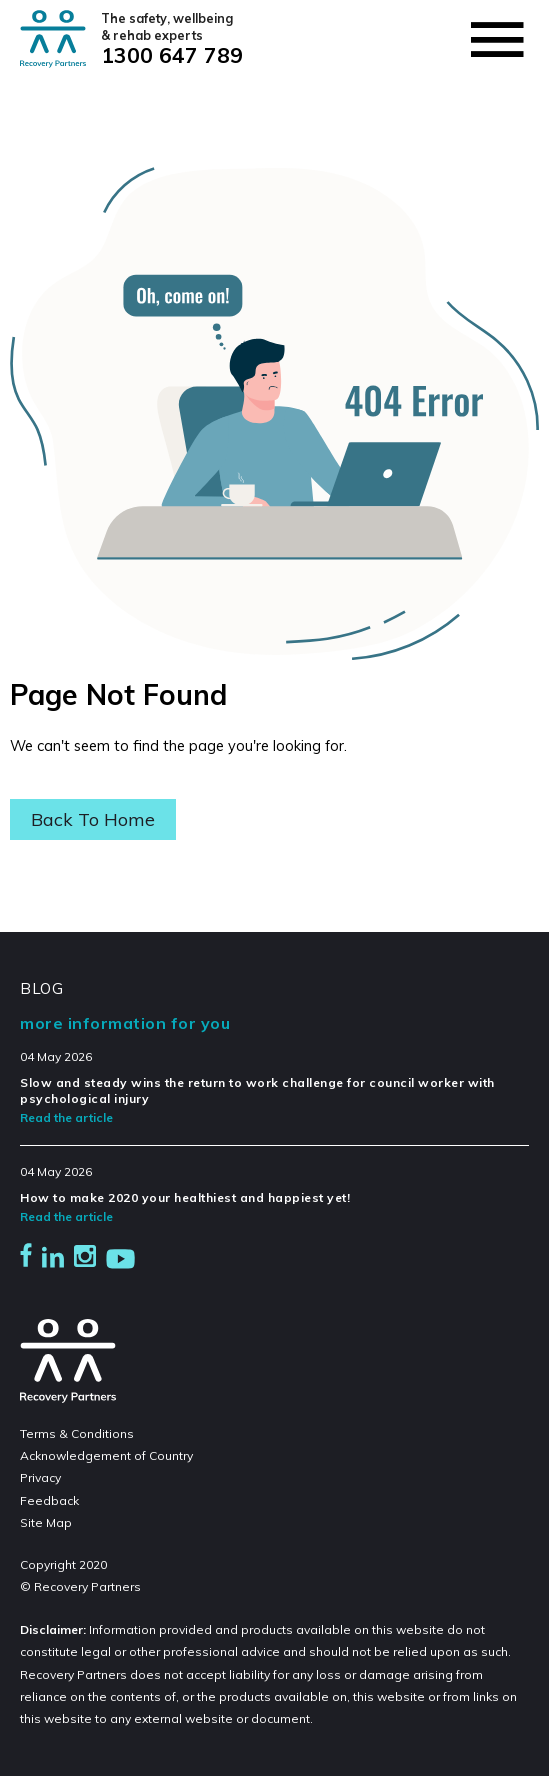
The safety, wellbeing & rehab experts (170, 27)
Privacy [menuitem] (40, 1477)
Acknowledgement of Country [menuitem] (106, 1455)
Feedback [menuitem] (49, 1500)
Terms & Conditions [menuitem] (77, 1433)
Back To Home (93, 819)
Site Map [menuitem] (46, 1522)
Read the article (66, 1117)
